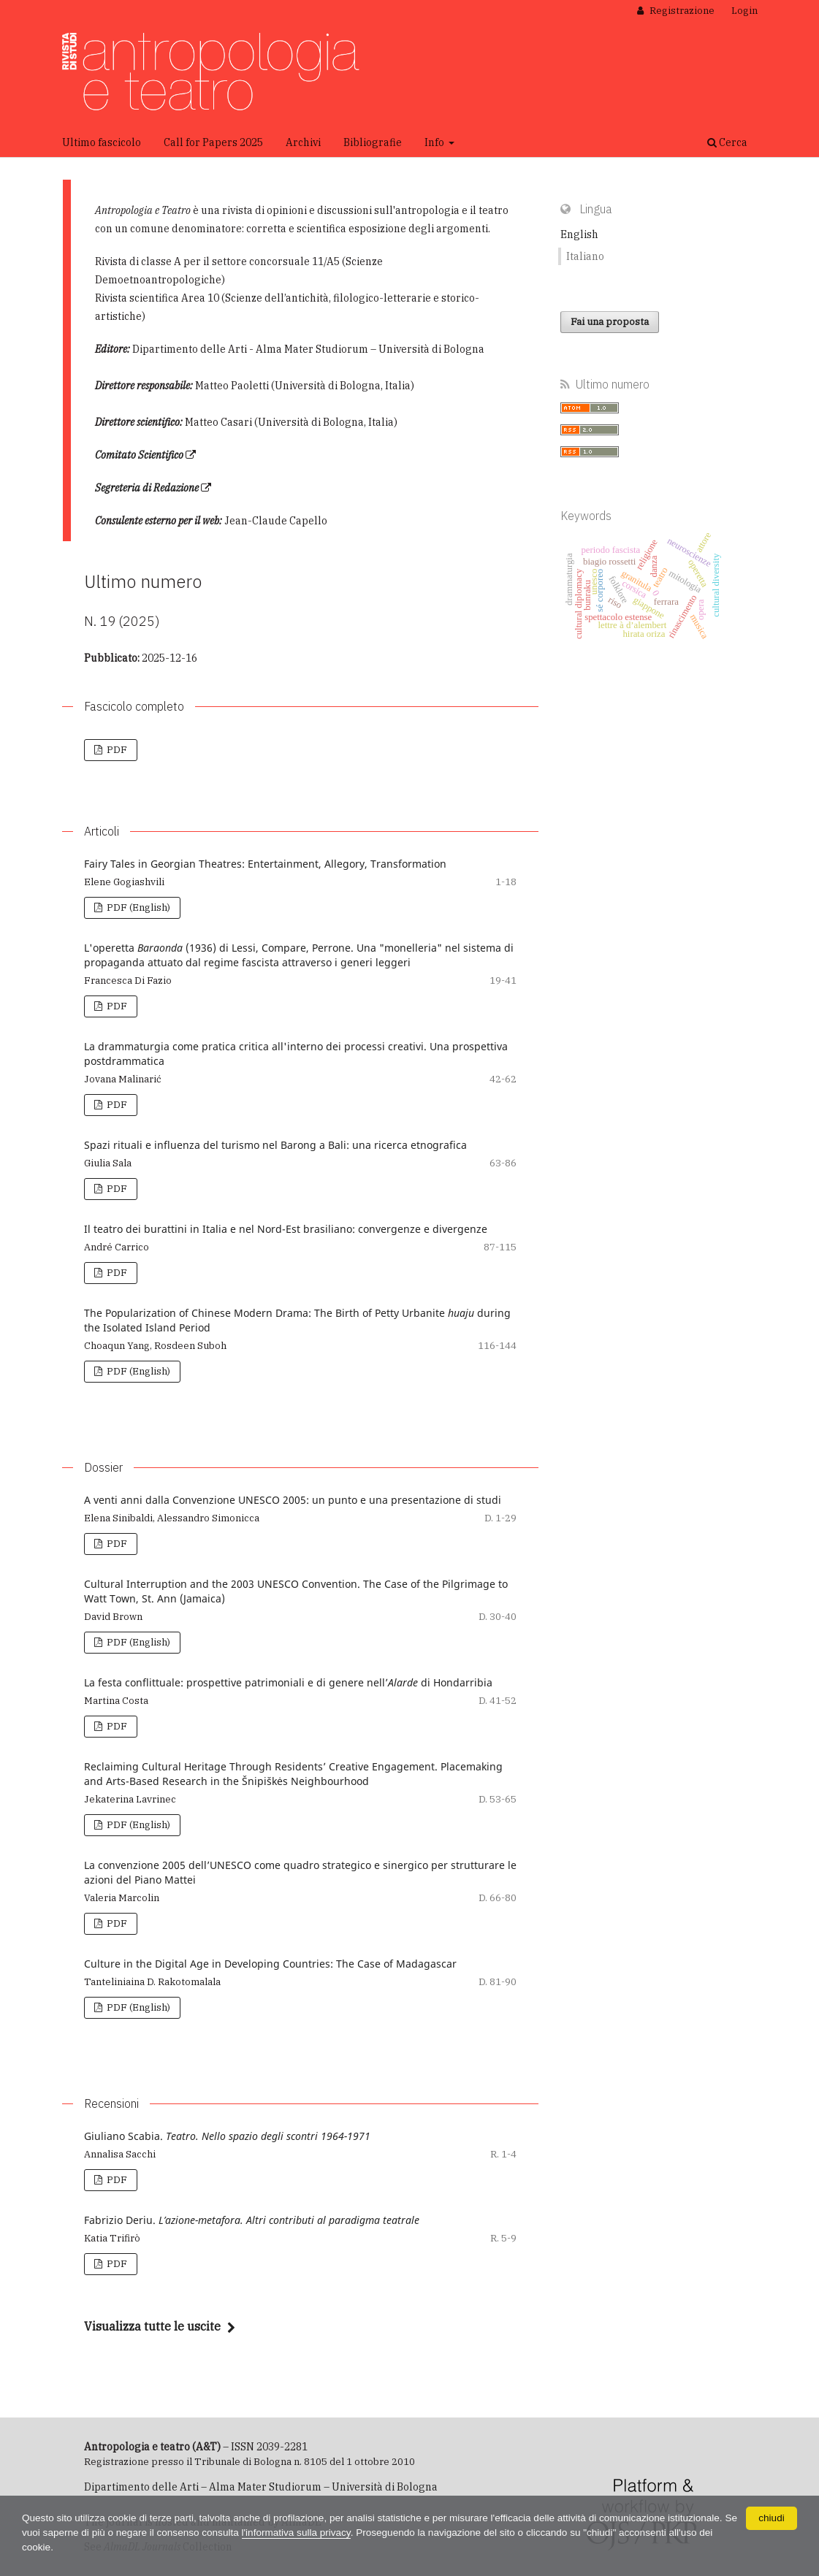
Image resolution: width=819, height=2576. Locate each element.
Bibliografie (372, 142)
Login (744, 10)
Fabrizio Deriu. (251, 2220)
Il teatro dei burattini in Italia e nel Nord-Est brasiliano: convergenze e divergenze (285, 1229)
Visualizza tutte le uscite (152, 2326)
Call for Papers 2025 (213, 142)
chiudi (771, 2517)
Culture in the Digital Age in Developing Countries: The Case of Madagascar (270, 1964)
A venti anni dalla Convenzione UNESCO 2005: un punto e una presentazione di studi (292, 1500)
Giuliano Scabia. (227, 2136)
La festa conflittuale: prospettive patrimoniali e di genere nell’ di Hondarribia (288, 1682)
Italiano (585, 256)
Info (435, 142)
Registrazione (681, 10)
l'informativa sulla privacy (320, 2533)
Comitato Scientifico (139, 455)
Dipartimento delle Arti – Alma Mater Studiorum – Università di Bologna (261, 2486)
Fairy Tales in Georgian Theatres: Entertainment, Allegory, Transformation (265, 864)
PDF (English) (137, 907)
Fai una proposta (610, 322)
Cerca (727, 142)
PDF (115, 750)
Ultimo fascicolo (101, 142)
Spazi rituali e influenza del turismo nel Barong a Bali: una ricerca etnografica (275, 1145)
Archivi (303, 142)
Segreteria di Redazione (147, 487)
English (579, 234)
